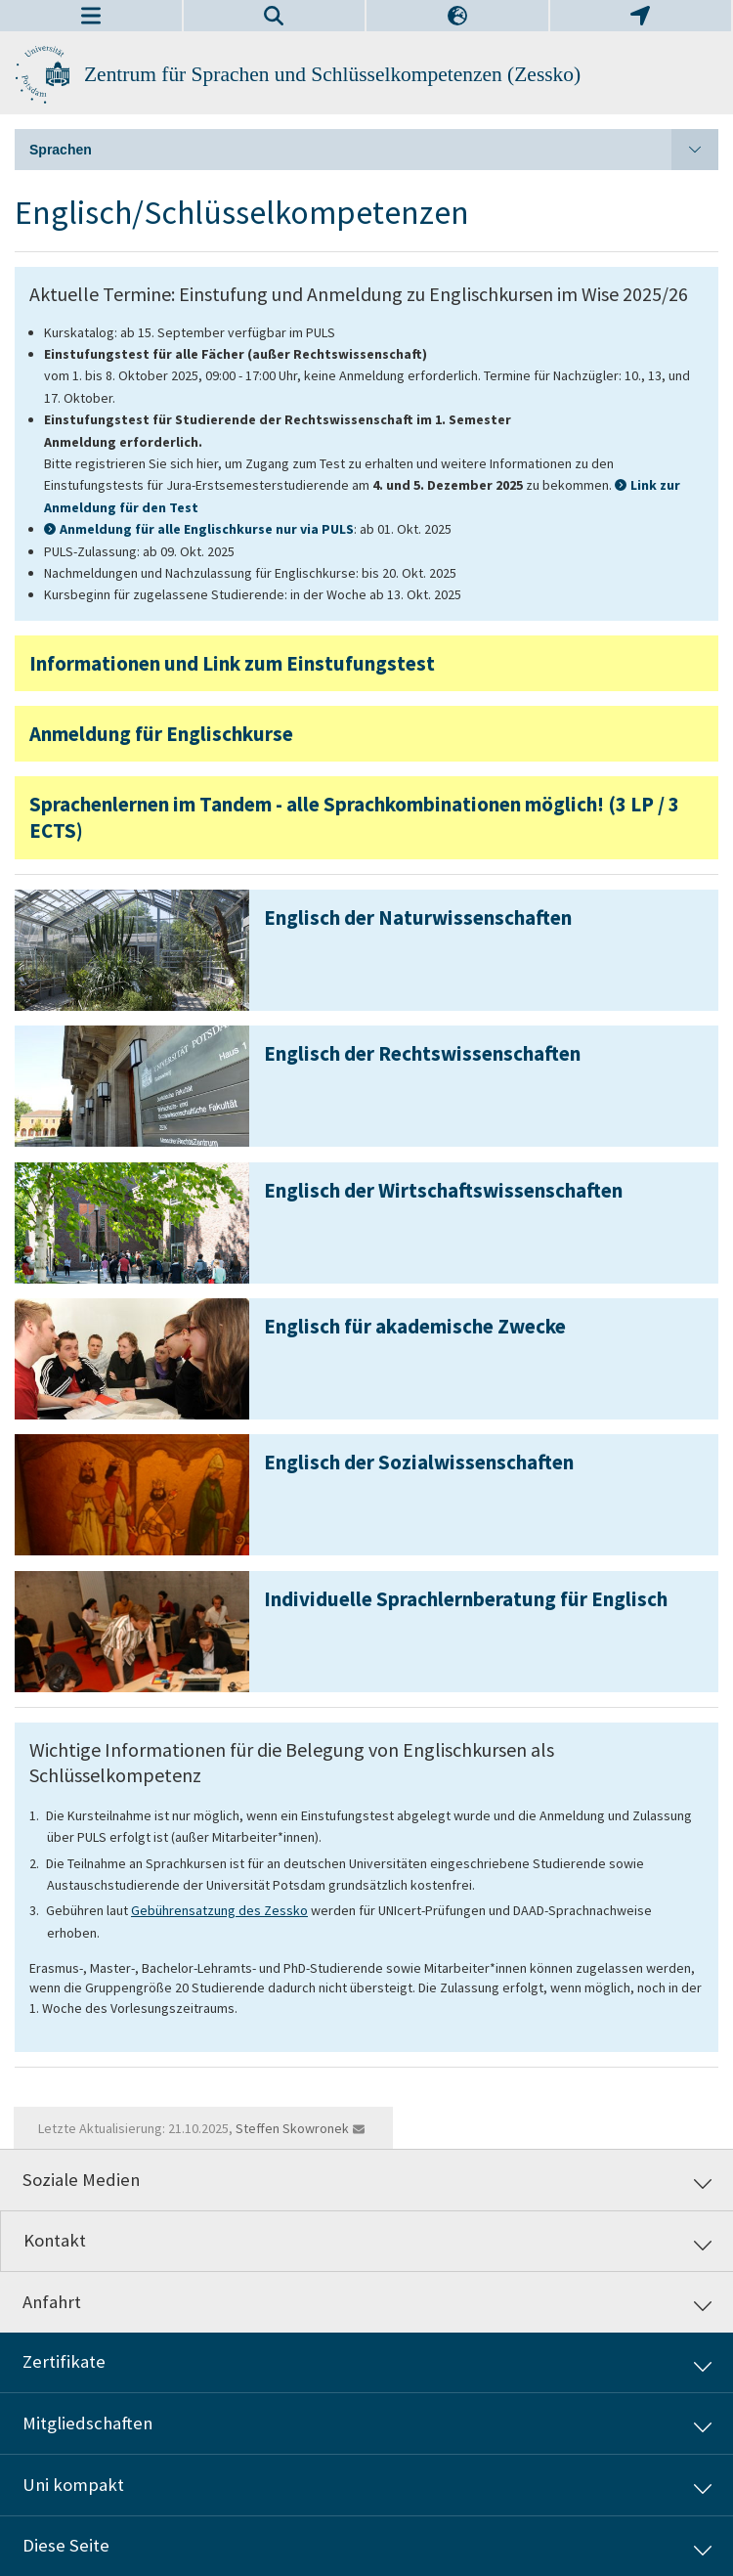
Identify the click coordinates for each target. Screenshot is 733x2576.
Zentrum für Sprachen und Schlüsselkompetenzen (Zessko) (332, 74)
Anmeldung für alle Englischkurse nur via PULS (207, 529)
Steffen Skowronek (292, 2128)
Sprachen (373, 149)
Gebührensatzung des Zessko (219, 1910)
